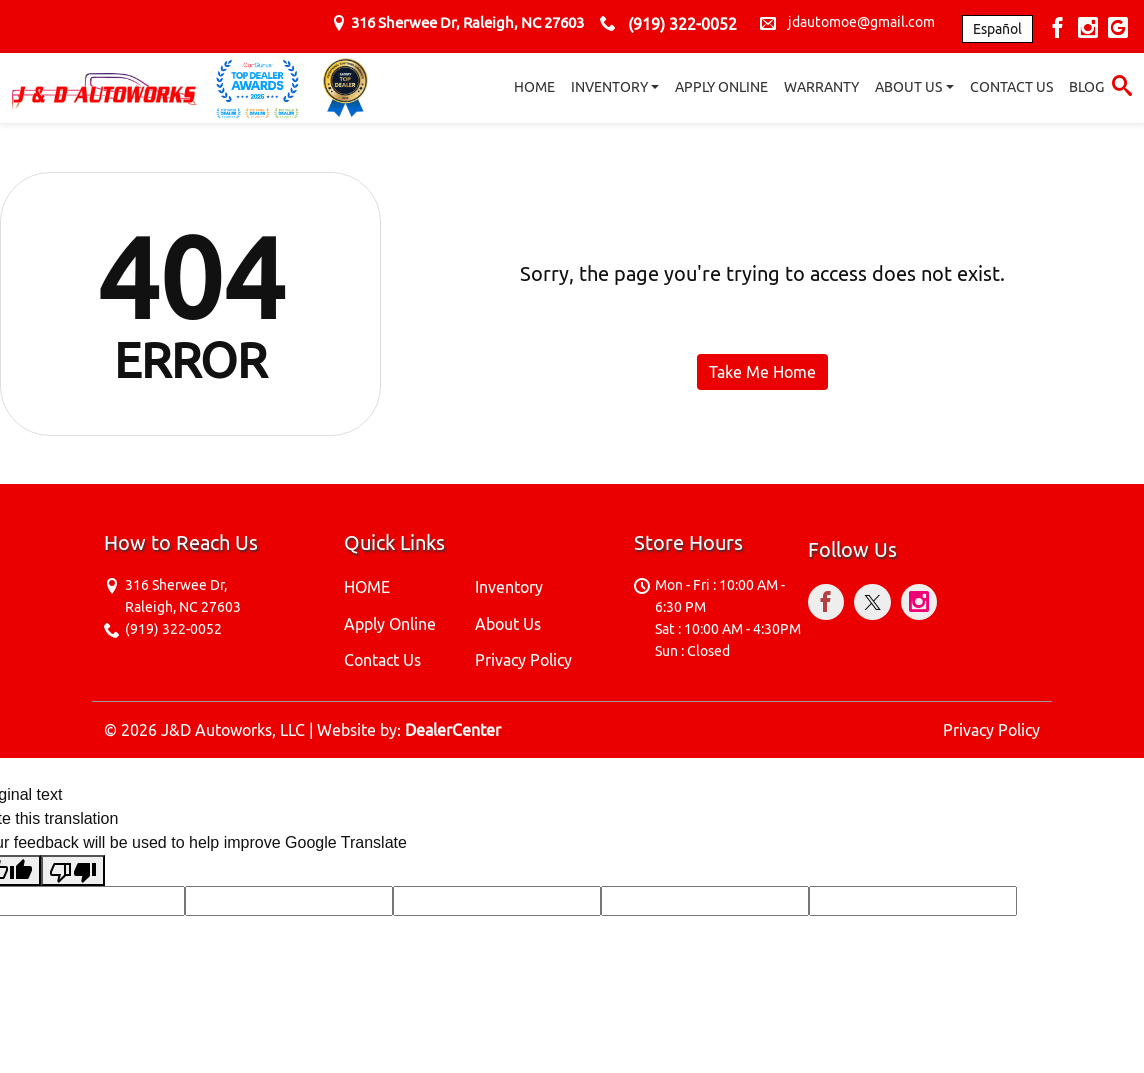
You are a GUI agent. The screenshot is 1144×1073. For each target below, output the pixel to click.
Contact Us (382, 660)
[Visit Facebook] (1060, 29)
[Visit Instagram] (1090, 29)
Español (997, 29)
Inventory (509, 587)
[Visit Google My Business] (1118, 29)
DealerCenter (453, 730)
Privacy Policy (523, 660)
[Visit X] (877, 605)
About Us (508, 624)
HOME (367, 587)
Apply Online (390, 624)
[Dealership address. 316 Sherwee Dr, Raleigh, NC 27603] (467, 23)
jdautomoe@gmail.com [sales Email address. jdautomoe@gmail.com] (861, 22)
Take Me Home (762, 372)
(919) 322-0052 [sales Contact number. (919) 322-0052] (682, 24)
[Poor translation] (73, 870)
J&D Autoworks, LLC (233, 730)
